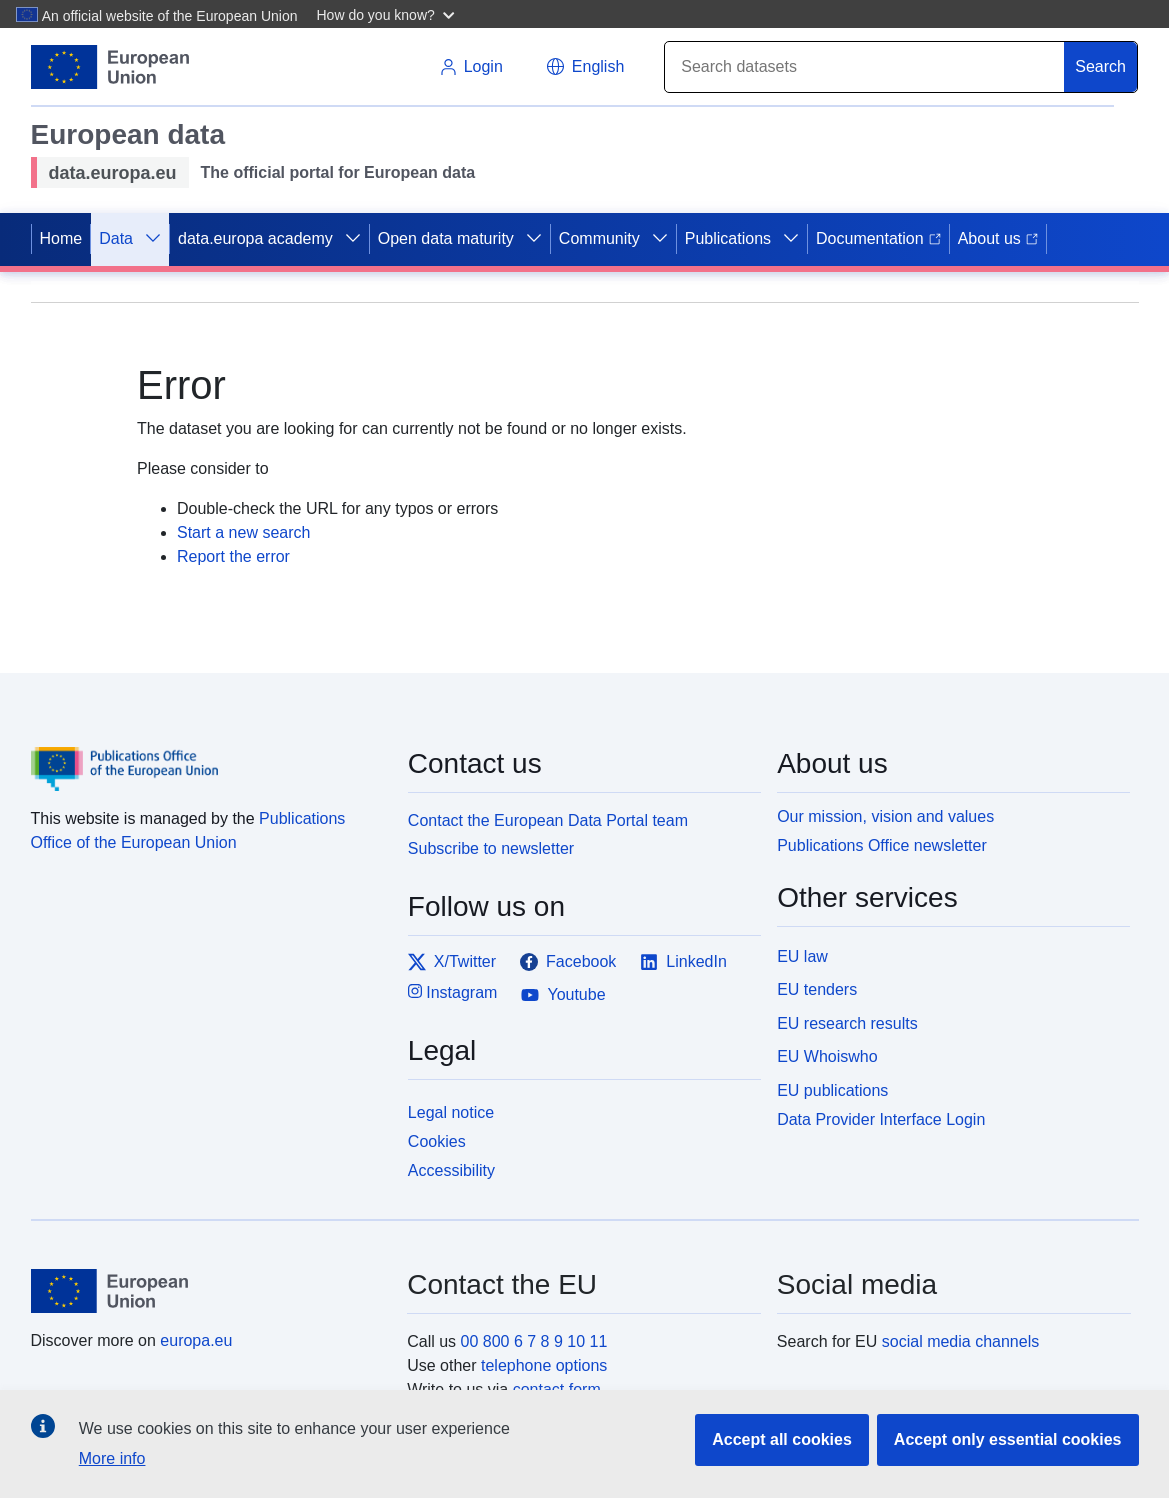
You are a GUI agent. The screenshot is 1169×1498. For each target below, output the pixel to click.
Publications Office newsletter (882, 845)
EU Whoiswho (827, 1056)
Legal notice (451, 1112)
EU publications (832, 1090)
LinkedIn (683, 962)
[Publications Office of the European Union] (207, 755)
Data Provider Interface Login (881, 1119)
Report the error (233, 556)
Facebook (568, 962)
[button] (387, 14)
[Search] (865, 67)
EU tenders (817, 989)
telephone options (544, 1365)
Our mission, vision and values (885, 816)
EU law (802, 956)
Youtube (563, 995)
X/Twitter (452, 962)
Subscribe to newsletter (491, 848)
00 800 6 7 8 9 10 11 (534, 1341)
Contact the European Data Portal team (548, 820)
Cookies (437, 1141)
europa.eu (196, 1340)
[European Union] (208, 1291)
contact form (557, 1389)
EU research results (847, 1023)
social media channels (960, 1341)
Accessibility (451, 1170)
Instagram (453, 991)
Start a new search (243, 532)
